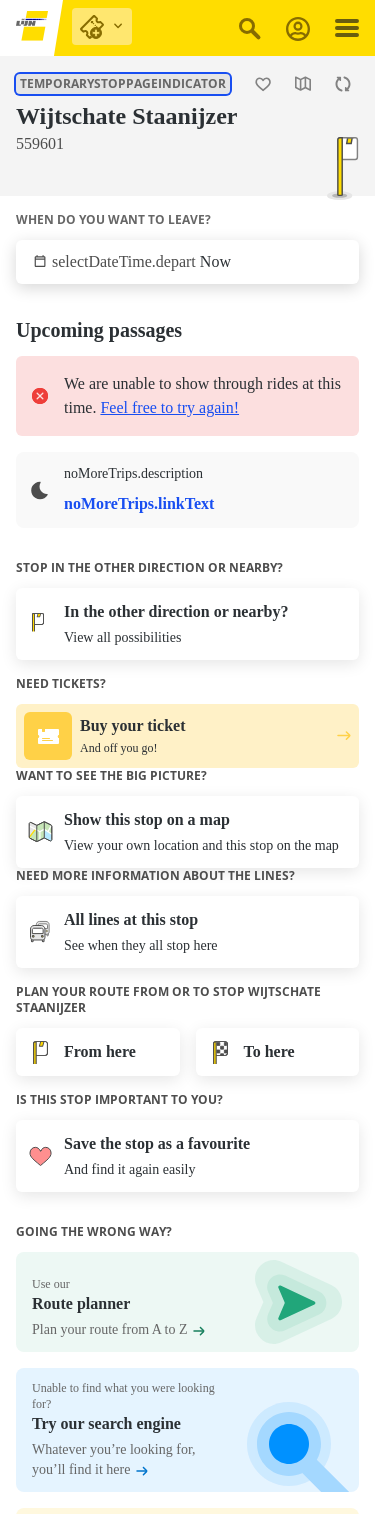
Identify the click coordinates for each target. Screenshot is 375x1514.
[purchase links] (102, 26)
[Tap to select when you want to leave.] (187, 262)
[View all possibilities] (187, 624)
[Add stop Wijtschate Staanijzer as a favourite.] (263, 84)
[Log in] (298, 28)
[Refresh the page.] (343, 84)
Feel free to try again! (169, 407)
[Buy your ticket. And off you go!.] (187, 736)
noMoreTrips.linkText (139, 503)
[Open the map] (303, 84)
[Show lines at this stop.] (16, 174)
